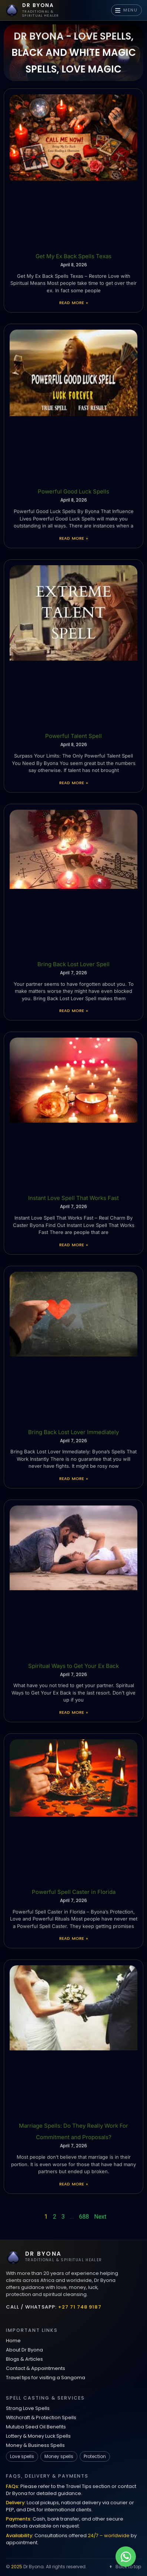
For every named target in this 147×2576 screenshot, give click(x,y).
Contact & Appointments (35, 2368)
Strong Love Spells (28, 2408)
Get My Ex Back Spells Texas (73, 256)
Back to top (124, 2566)
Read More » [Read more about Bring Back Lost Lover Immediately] (73, 1478)
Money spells (58, 2456)
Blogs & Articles (24, 2359)
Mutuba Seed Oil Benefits (36, 2427)
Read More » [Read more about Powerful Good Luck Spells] (73, 538)
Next (100, 2216)
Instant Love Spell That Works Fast (73, 1197)
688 (84, 2216)
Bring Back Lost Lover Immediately (73, 1432)
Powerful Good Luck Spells (73, 491)
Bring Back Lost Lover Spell (73, 964)
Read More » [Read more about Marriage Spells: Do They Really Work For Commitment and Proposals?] (73, 2184)
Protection (95, 2456)
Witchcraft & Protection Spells (41, 2417)
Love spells (22, 2456)
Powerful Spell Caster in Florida (74, 1891)
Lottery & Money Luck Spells (38, 2436)
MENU (126, 10)
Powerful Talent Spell (73, 735)
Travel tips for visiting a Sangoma (45, 2377)
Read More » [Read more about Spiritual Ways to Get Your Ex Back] (73, 1712)
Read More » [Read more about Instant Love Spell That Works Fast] (73, 1245)
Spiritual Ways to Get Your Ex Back (73, 1665)
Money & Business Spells (35, 2445)
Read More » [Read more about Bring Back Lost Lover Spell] (73, 1011)
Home (13, 2340)
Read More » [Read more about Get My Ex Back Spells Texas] (73, 303)
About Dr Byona (24, 2350)
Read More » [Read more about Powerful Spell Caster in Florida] (73, 1938)
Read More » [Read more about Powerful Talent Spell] (73, 783)
